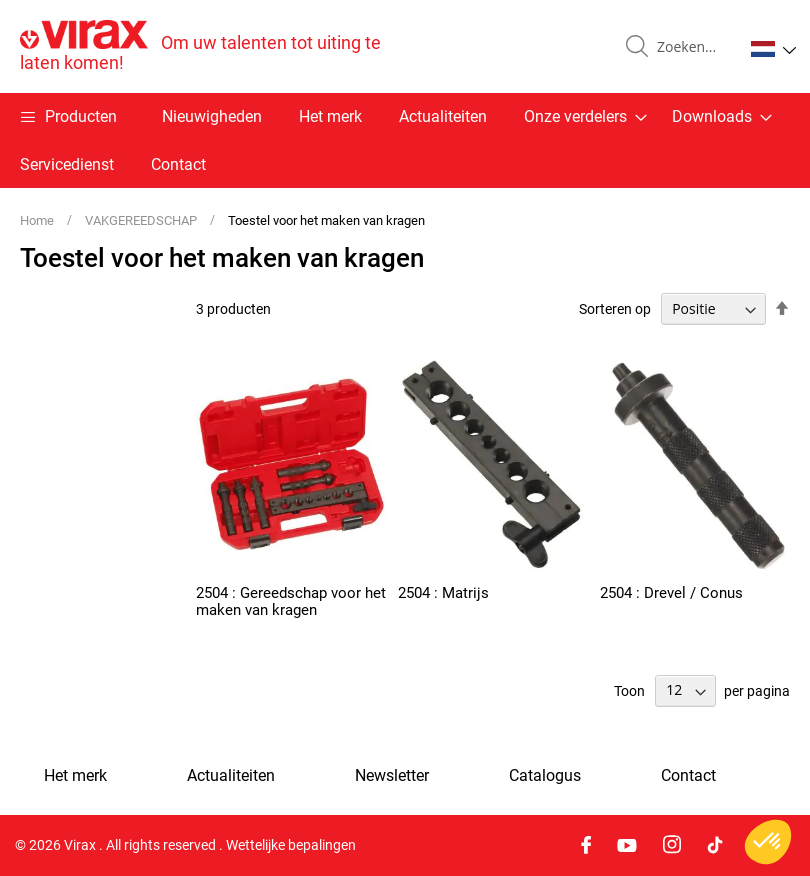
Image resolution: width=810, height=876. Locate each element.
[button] (773, 49)
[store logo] (212, 46)
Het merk (330, 116)
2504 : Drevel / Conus (671, 593)
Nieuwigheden (212, 116)
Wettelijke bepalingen (291, 845)
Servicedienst (67, 164)
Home (38, 220)
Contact (178, 164)
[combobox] (692, 47)
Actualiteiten (443, 116)
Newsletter (392, 776)
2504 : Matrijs (443, 593)
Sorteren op (615, 309)
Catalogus (545, 776)
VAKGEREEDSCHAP (142, 220)
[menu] (405, 140)
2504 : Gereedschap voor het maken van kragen (291, 601)
